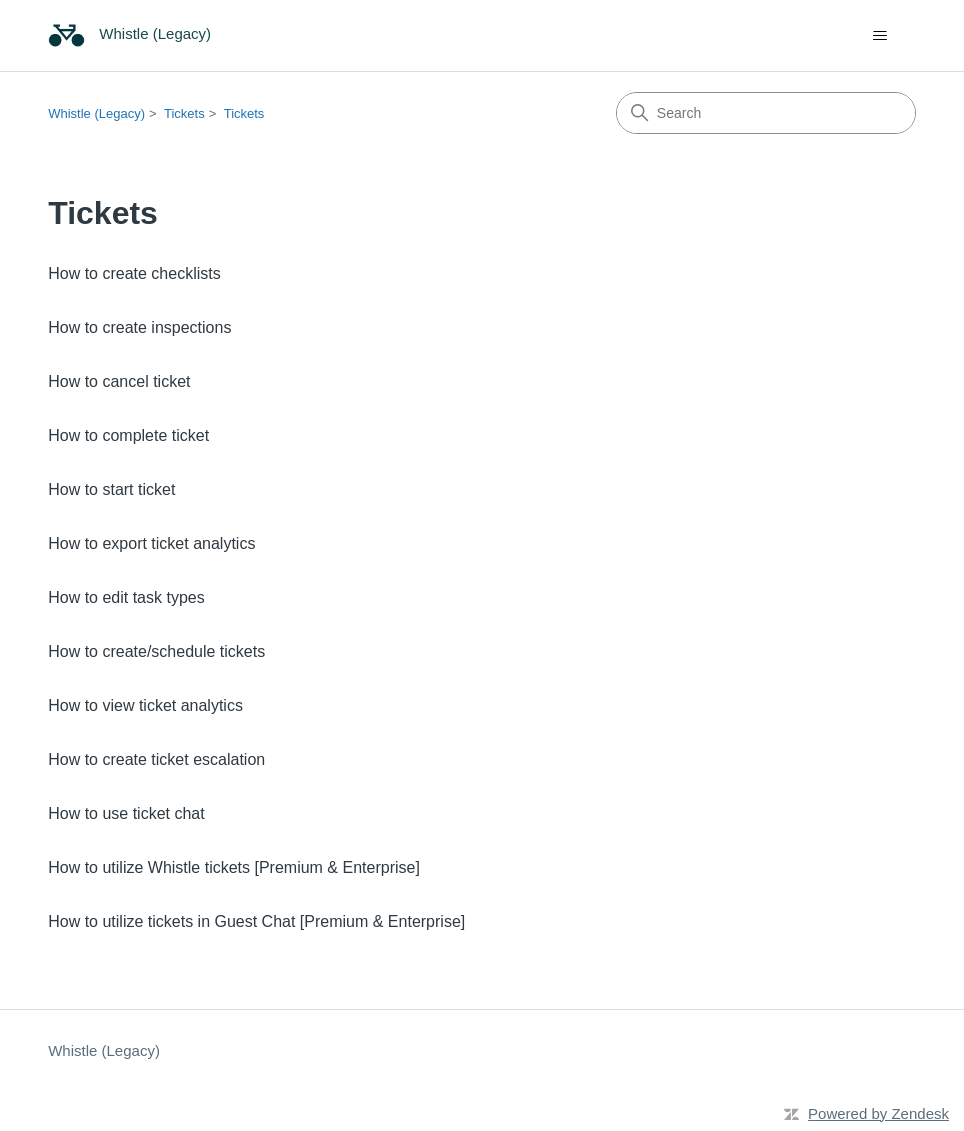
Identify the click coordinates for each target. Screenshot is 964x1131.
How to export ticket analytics (151, 543)
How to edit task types (126, 597)
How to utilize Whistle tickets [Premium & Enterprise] (234, 867)
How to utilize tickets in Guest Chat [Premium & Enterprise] (256, 921)
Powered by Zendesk (878, 1113)
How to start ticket (111, 489)
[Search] (766, 113)
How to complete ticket (128, 435)
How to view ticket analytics (145, 705)
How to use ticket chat (126, 813)
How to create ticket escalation (156, 759)
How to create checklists (134, 273)
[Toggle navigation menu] (880, 36)
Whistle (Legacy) (96, 113)
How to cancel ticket (119, 381)
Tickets (184, 113)
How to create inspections (139, 327)
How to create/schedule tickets (156, 651)
